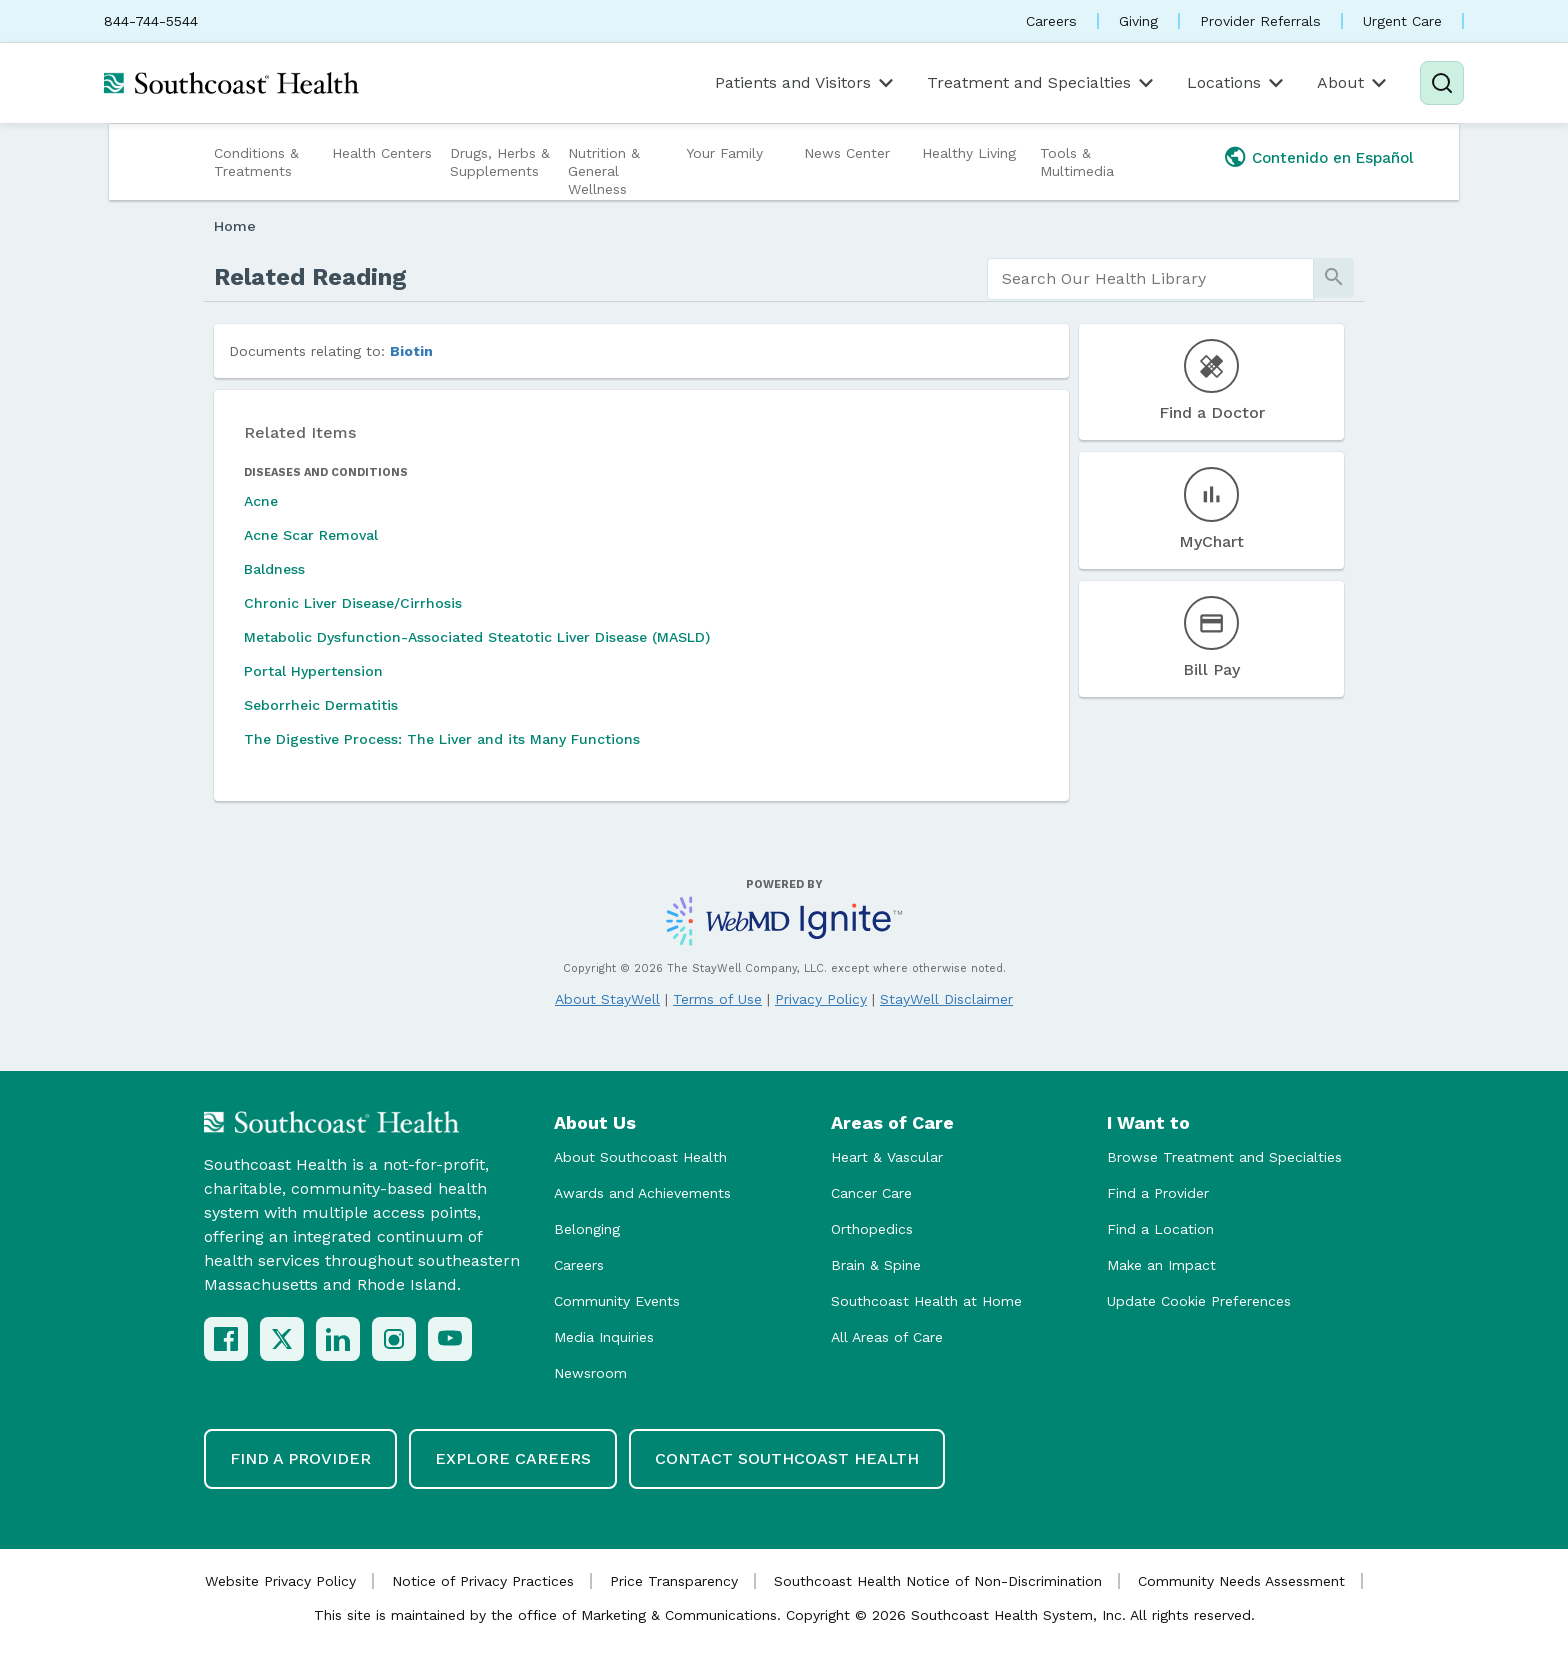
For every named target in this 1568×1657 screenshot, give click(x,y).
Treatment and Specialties (1042, 83)
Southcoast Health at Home (926, 1301)
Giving (1138, 21)
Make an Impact (1161, 1265)
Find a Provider (1158, 1193)
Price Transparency (674, 1581)
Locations (1237, 83)
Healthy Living (969, 153)
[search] (1150, 279)
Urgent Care (1402, 21)
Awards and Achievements (642, 1193)
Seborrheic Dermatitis (321, 705)
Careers (1051, 21)
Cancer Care (871, 1193)
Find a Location (1160, 1229)
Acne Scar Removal (311, 535)
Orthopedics (872, 1229)
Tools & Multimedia (1077, 162)
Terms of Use (717, 999)
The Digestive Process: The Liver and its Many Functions (442, 739)
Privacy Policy (821, 999)
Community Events (617, 1301)
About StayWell (607, 999)
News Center (847, 153)
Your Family (724, 153)
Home (235, 226)
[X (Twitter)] (282, 1339)
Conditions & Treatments (256, 162)
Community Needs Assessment (1241, 1581)
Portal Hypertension (313, 671)
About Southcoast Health (640, 1157)
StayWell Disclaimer (946, 999)
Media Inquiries (604, 1337)
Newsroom (590, 1373)
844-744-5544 (151, 21)
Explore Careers (513, 1458)
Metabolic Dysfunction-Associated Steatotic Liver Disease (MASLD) (477, 637)
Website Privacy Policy (280, 1581)
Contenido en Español (1333, 158)
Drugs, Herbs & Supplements (500, 162)
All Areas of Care (887, 1337)
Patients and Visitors (806, 83)
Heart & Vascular (887, 1157)
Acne (261, 501)
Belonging (587, 1229)
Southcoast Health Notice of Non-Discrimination (938, 1581)
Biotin (411, 351)
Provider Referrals (1260, 21)
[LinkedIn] (338, 1339)
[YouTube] (450, 1339)
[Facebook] (226, 1339)
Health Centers (382, 153)
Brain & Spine (876, 1265)
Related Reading (310, 277)
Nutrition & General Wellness (604, 171)
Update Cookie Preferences (1199, 1301)
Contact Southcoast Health (787, 1458)
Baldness (274, 569)
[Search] (1442, 83)
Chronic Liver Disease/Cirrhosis (353, 603)
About (1353, 83)
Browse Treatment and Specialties (1224, 1157)
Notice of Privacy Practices (483, 1581)
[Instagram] (394, 1339)
